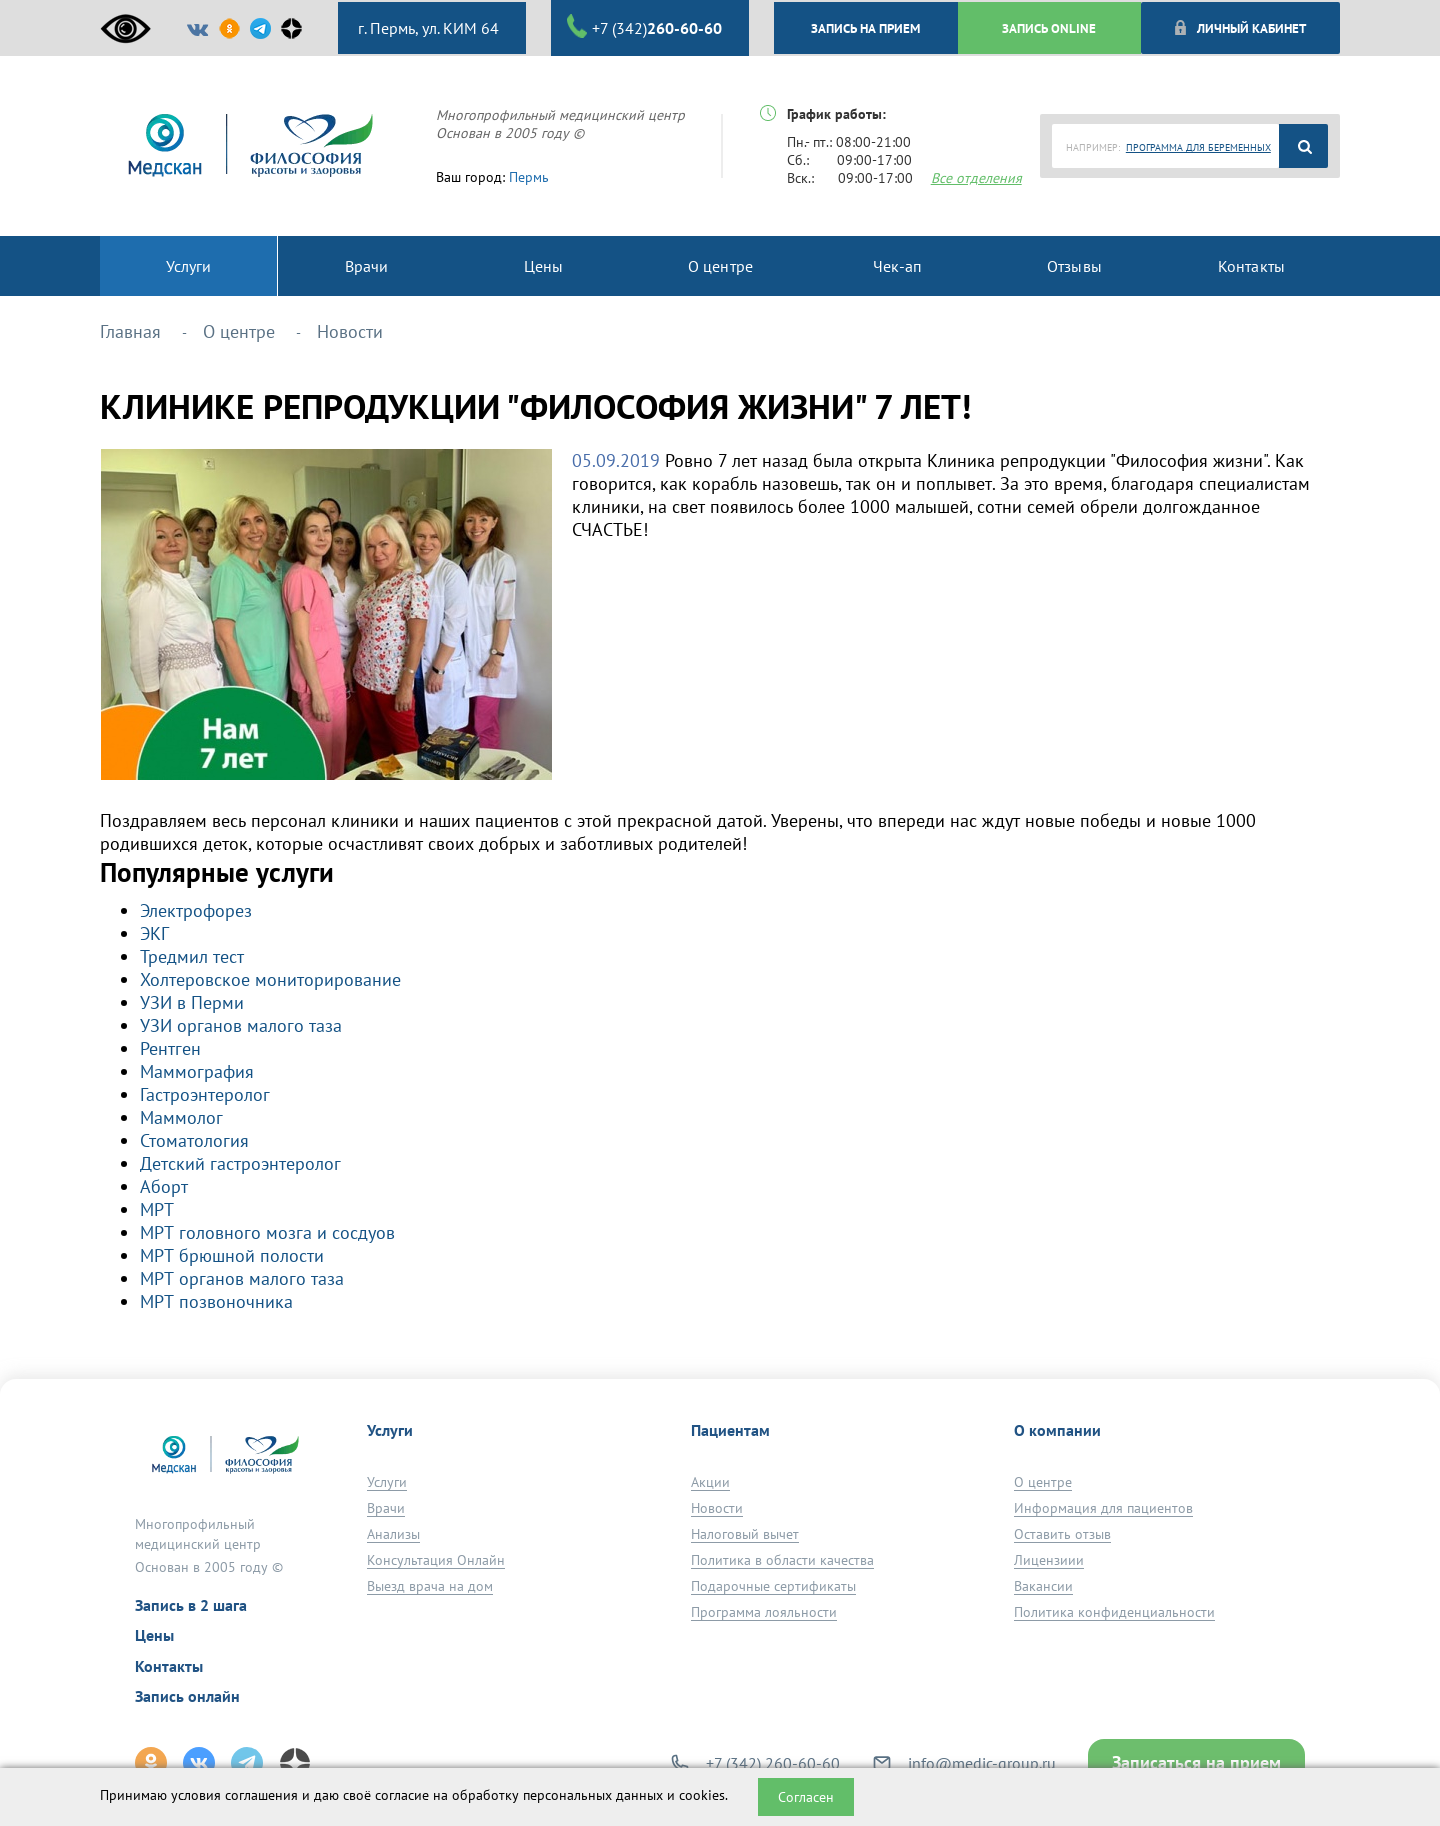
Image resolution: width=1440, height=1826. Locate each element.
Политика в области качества (782, 1560)
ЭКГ (154, 933)
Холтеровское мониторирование (270, 979)
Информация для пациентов (1103, 1508)
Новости (717, 1508)
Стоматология (194, 1140)
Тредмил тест (192, 956)
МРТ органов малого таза (242, 1278)
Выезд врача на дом (430, 1586)
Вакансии (1043, 1586)
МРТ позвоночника (216, 1301)
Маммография (197, 1071)
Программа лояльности (764, 1612)
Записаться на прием (1196, 1762)
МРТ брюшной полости (232, 1255)
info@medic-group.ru (982, 1763)
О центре (1043, 1482)
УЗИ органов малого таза (241, 1025)
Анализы (393, 1534)
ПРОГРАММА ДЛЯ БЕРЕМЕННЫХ (1198, 147)
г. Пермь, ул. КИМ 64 (426, 28)
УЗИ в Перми (192, 1002)
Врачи (386, 1508)
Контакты (169, 1666)
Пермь (529, 177)
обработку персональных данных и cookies (588, 1795)
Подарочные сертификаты (773, 1586)
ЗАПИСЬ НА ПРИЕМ (865, 28)
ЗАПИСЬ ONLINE (1049, 28)
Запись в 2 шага (191, 1605)
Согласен (806, 1797)
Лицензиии (1049, 1560)
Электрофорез (196, 910)
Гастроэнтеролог (205, 1094)
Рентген (170, 1048)
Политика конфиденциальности (1114, 1612)
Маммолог (181, 1117)
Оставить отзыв (1062, 1534)
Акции (710, 1482)
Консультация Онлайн (436, 1560)
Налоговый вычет (745, 1534)
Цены (154, 1635)
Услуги (387, 1482)
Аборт (164, 1186)
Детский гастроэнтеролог (240, 1163)
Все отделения (976, 178)
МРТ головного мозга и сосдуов (267, 1232)
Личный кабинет (1239, 28)
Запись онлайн (187, 1696)
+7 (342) (644, 27)
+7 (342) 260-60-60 (773, 1763)
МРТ (157, 1209)
